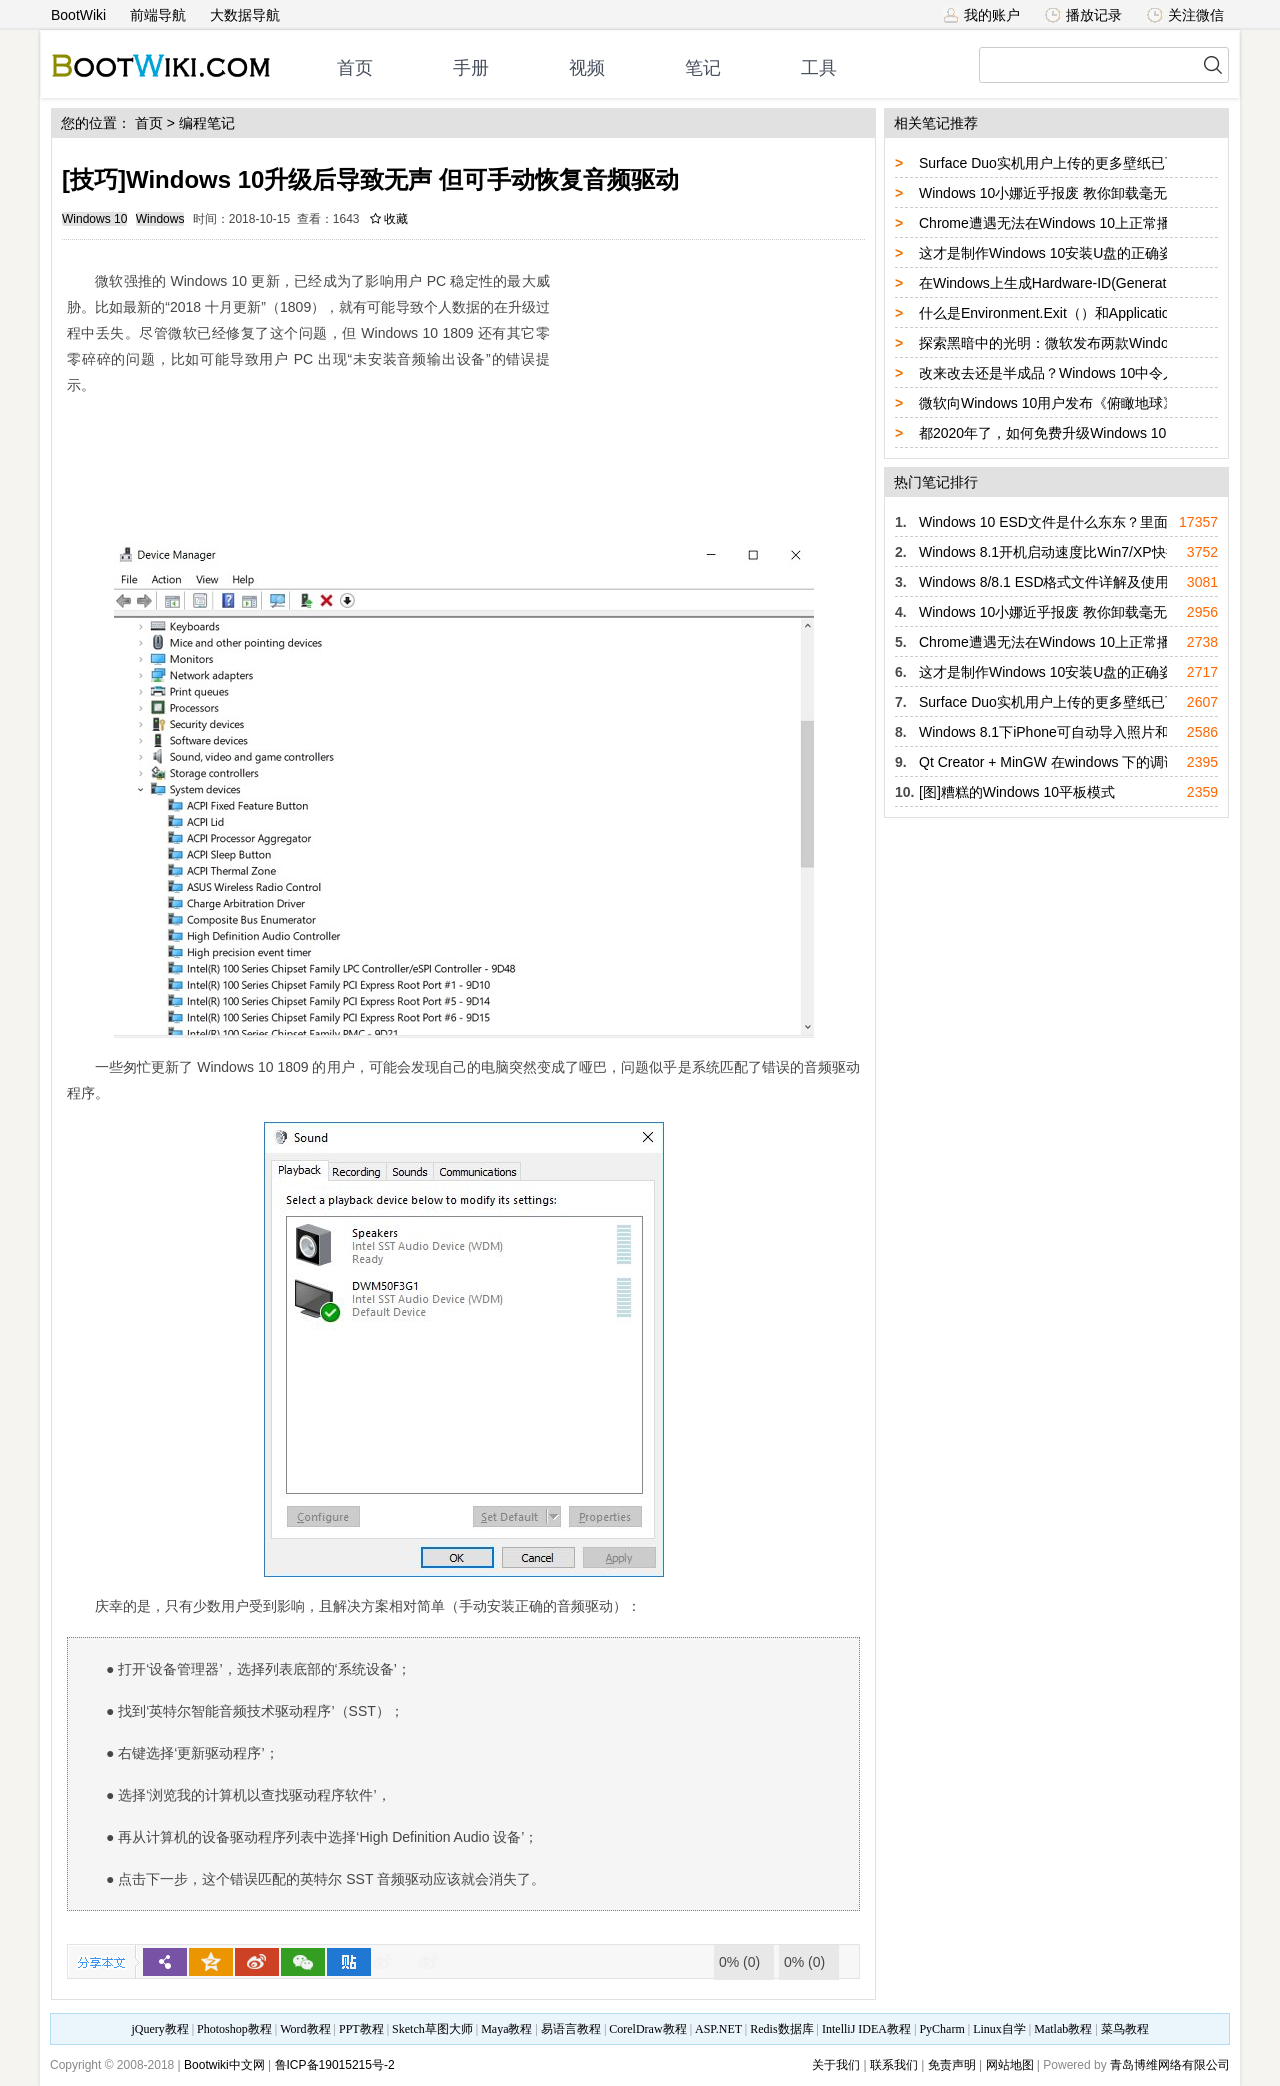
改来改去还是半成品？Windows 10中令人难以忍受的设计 (1097, 373)
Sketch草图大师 (432, 2029)
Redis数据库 (781, 2029)
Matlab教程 (1063, 2029)
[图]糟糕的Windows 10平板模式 (1017, 792)
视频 (587, 68)
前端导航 (158, 15)
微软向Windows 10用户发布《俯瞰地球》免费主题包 (1083, 403)
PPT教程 (361, 2029)
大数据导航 (245, 15)
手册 (471, 68)
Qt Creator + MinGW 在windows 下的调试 (1048, 762)
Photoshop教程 (234, 2029)
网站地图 (1010, 2065)
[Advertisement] (710, 385)
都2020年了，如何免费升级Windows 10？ (1049, 433)
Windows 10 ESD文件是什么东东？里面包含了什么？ (1085, 522)
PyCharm (941, 2029)
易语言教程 (571, 2029)
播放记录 (1083, 15)
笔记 (703, 68)
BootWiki (78, 15)
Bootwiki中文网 (224, 2065)
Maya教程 (506, 2029)
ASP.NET (718, 2029)
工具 (819, 68)
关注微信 (1185, 15)
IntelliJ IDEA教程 (866, 2029)
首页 (355, 68)
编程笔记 (207, 123)
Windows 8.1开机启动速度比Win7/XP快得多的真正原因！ (1098, 552)
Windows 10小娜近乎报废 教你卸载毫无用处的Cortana (1089, 193)
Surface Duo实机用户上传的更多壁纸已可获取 (1063, 163)
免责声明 (952, 2065)
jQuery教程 (159, 2029)
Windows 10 (94, 219)
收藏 (389, 219)
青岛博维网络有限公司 (1170, 2065)
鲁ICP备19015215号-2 (335, 2065)
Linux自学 (999, 2029)
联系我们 (894, 2065)
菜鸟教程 (1125, 2029)
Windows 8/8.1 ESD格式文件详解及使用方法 (1058, 582)
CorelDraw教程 (647, 2029)
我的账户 (981, 15)
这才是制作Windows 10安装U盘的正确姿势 (1053, 253)
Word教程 (305, 2029)
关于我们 (836, 2065)
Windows (160, 219)
